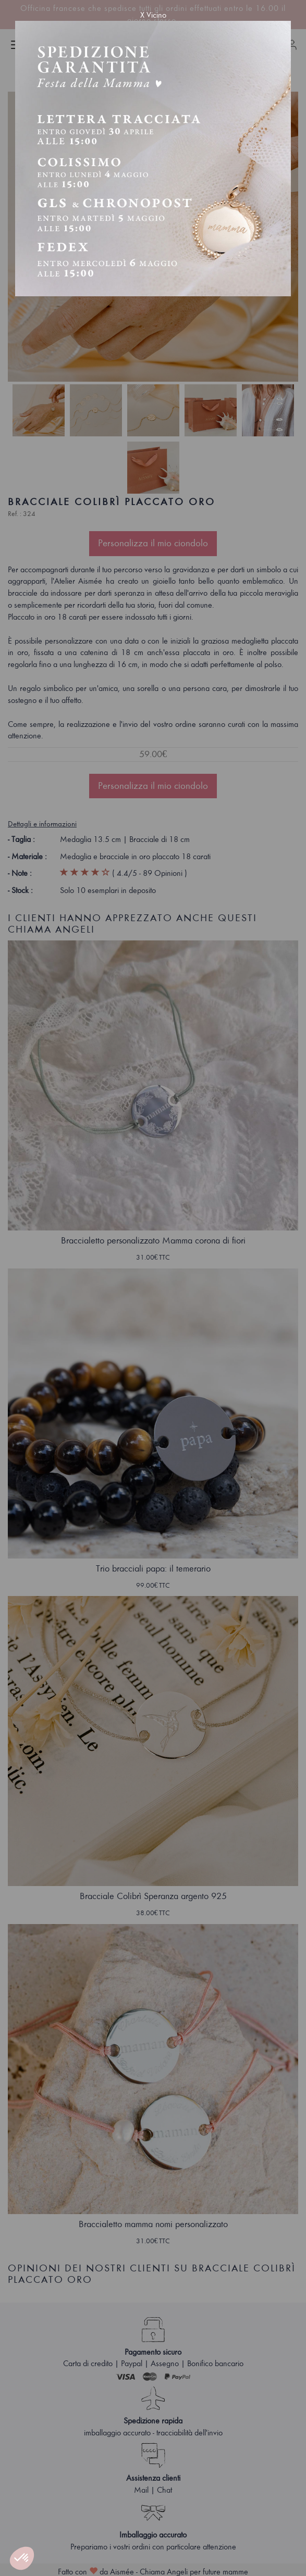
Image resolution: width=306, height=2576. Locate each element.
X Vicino (153, 15)
